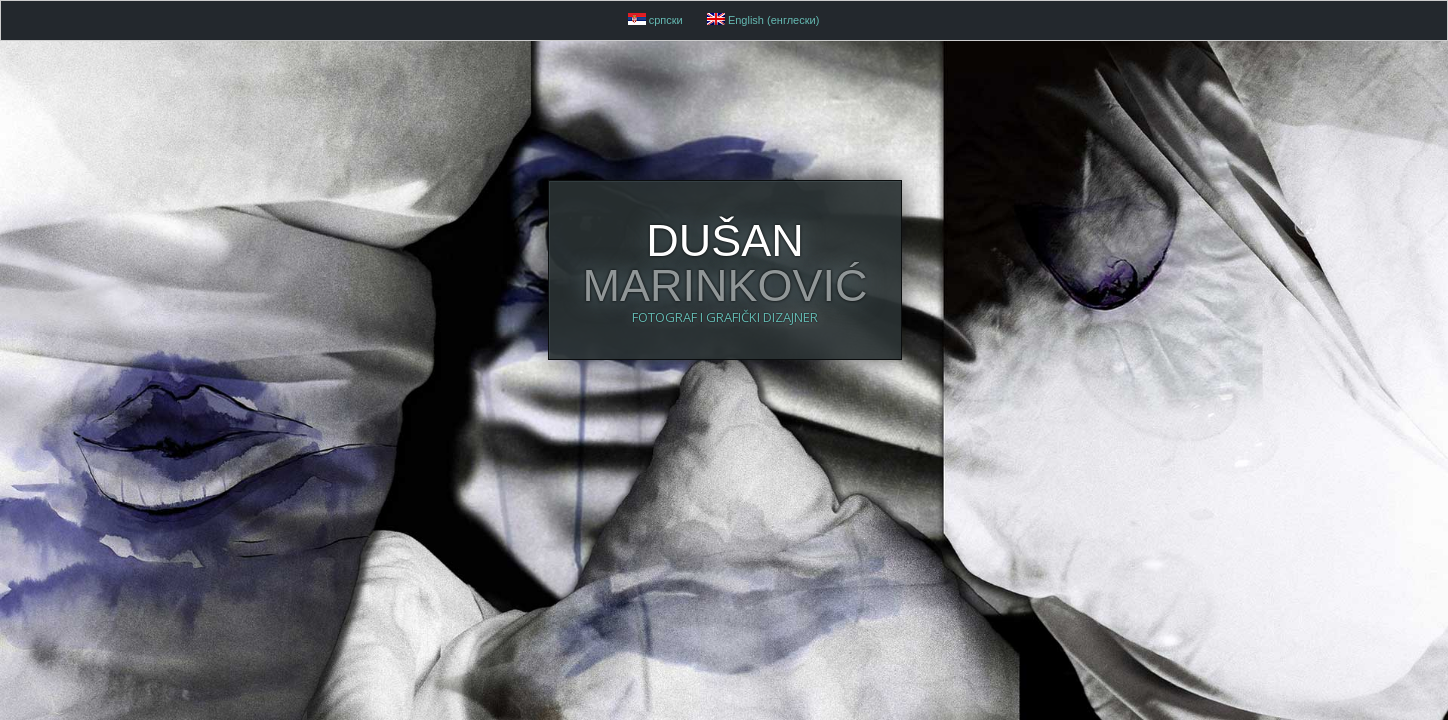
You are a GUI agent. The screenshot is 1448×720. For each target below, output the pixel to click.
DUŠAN (724, 355)
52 (25, 358)
